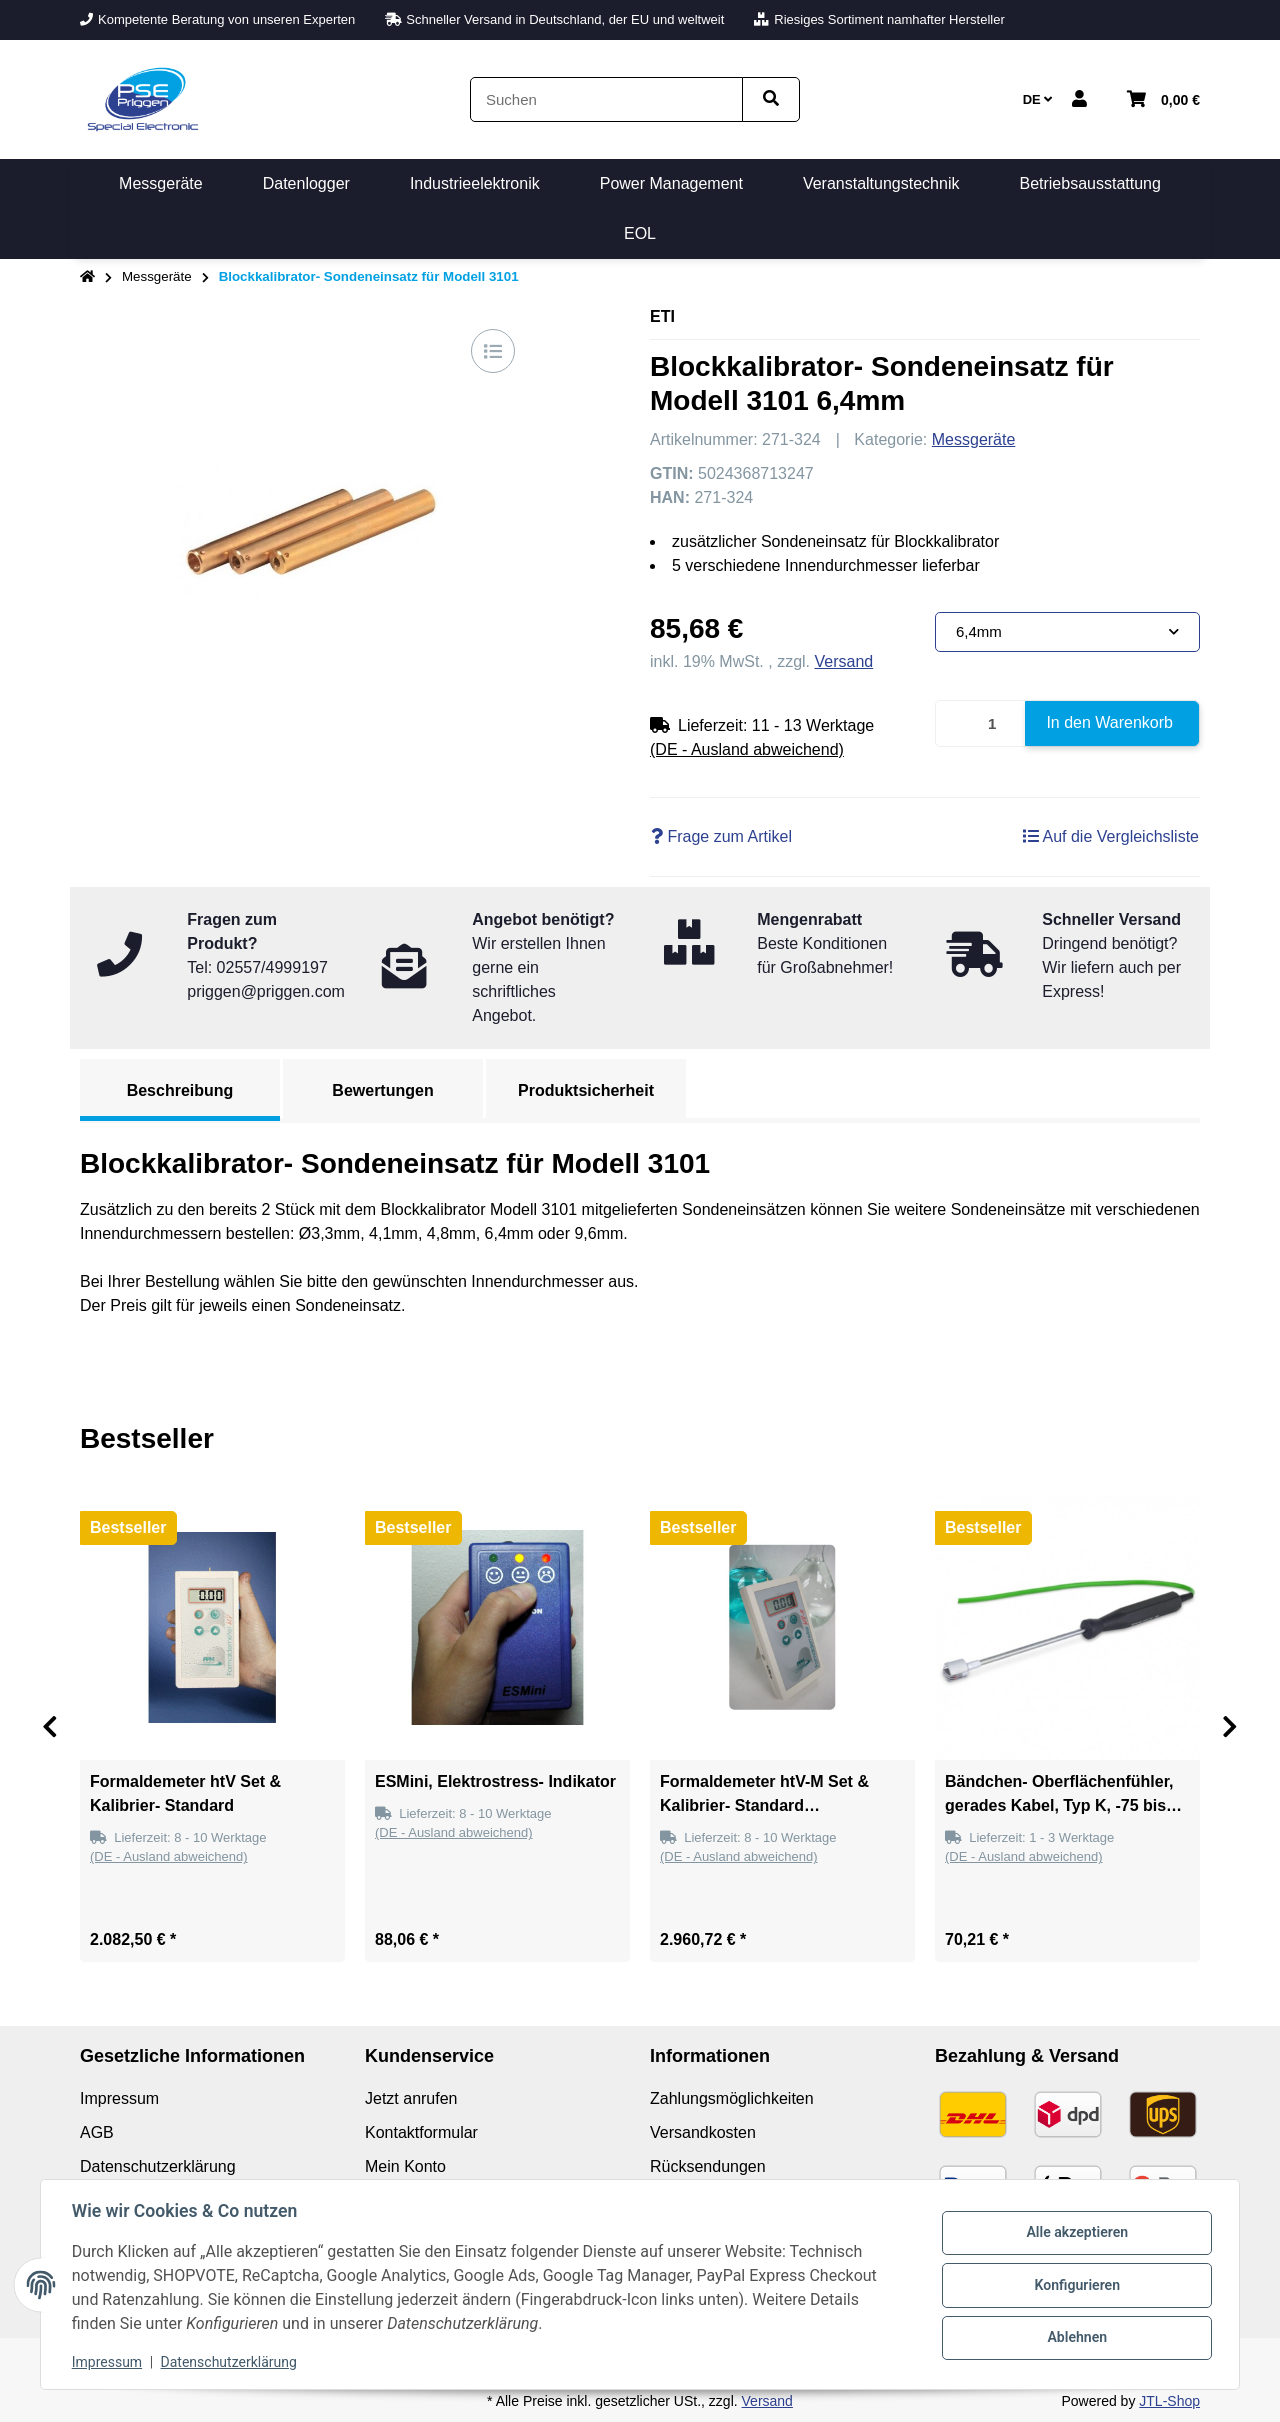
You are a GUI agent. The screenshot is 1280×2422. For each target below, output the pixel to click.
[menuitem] (161, 184)
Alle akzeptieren (1075, 2233)
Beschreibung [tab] (180, 1090)
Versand (844, 661)
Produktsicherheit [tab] (586, 1090)
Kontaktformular (421, 2132)
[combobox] (1067, 632)
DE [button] (1038, 99)
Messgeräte (974, 439)
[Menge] (981, 723)
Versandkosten (703, 2132)
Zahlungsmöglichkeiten (732, 2098)
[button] (1079, 100)
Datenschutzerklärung (230, 2362)
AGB (97, 2132)
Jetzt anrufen (411, 2098)
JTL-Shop (1169, 2401)
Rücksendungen (708, 2166)
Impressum (108, 2362)
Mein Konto (405, 2166)
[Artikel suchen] (771, 99)
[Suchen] (606, 99)
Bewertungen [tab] (382, 1090)
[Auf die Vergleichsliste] (493, 351)
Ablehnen (1075, 2337)
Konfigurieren (1075, 2285)
